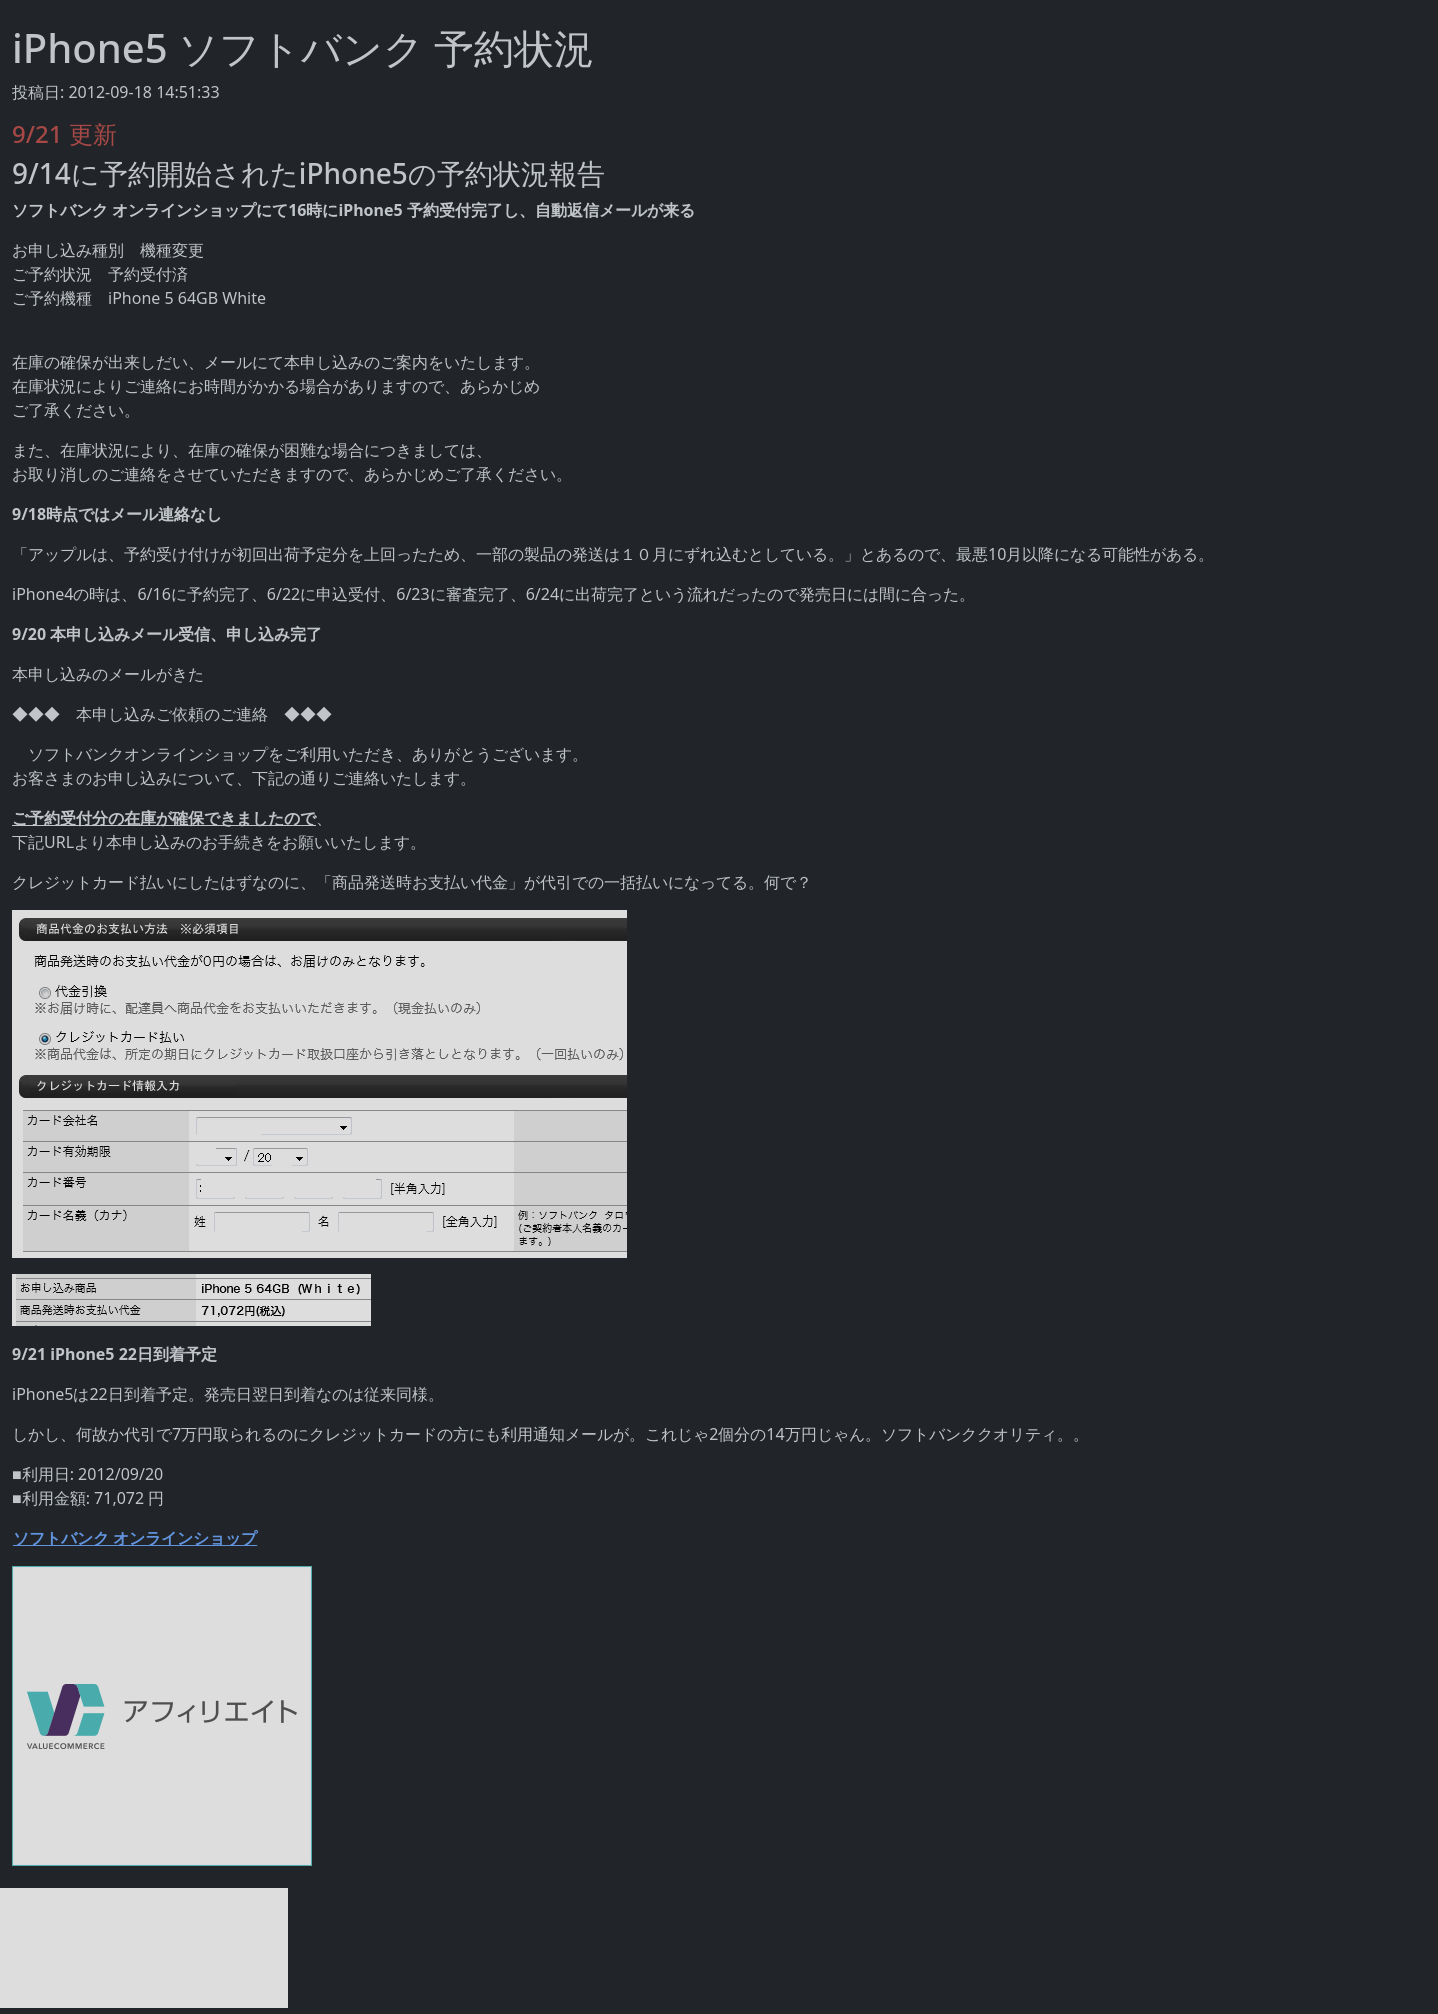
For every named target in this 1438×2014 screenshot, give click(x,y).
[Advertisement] (144, 1948)
